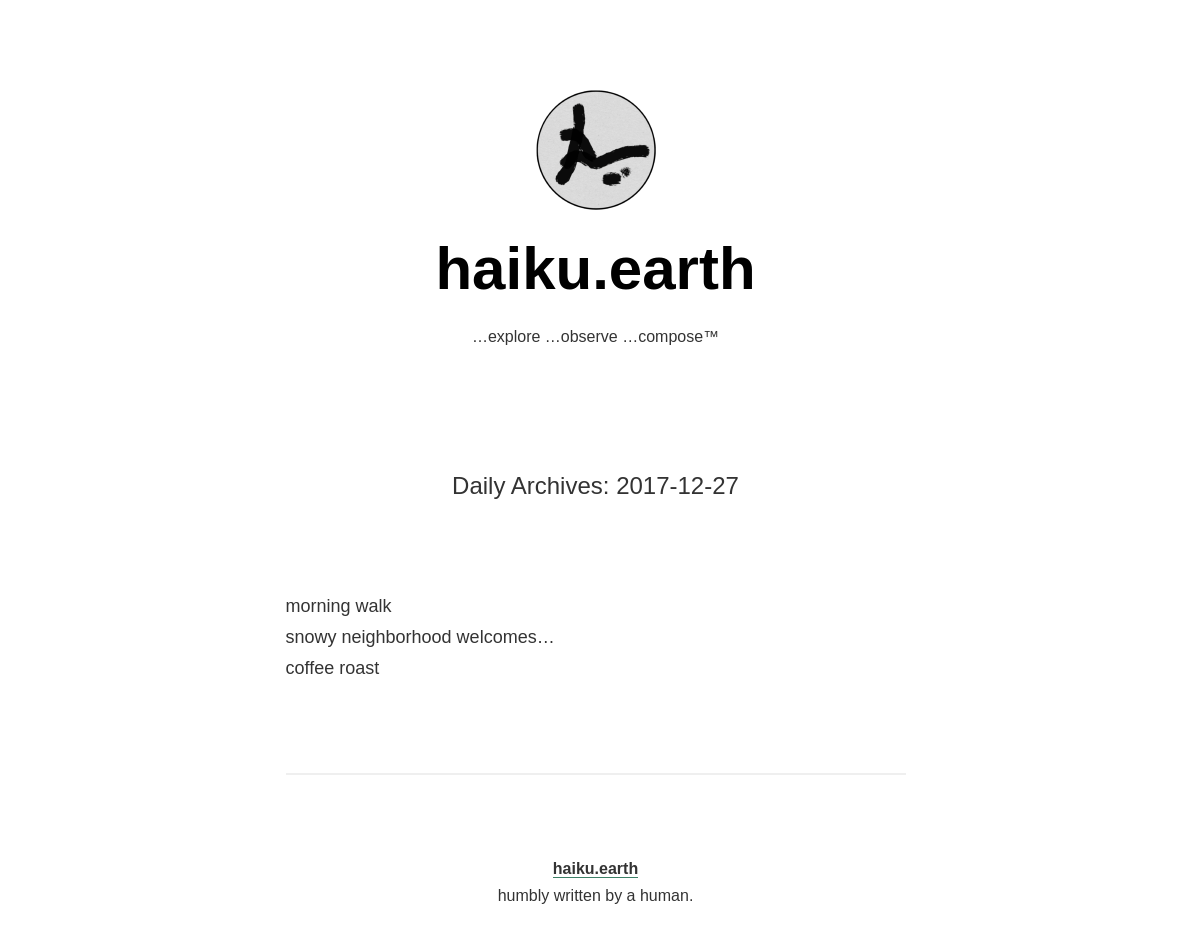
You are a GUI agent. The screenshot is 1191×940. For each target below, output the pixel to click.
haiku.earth (595, 268)
